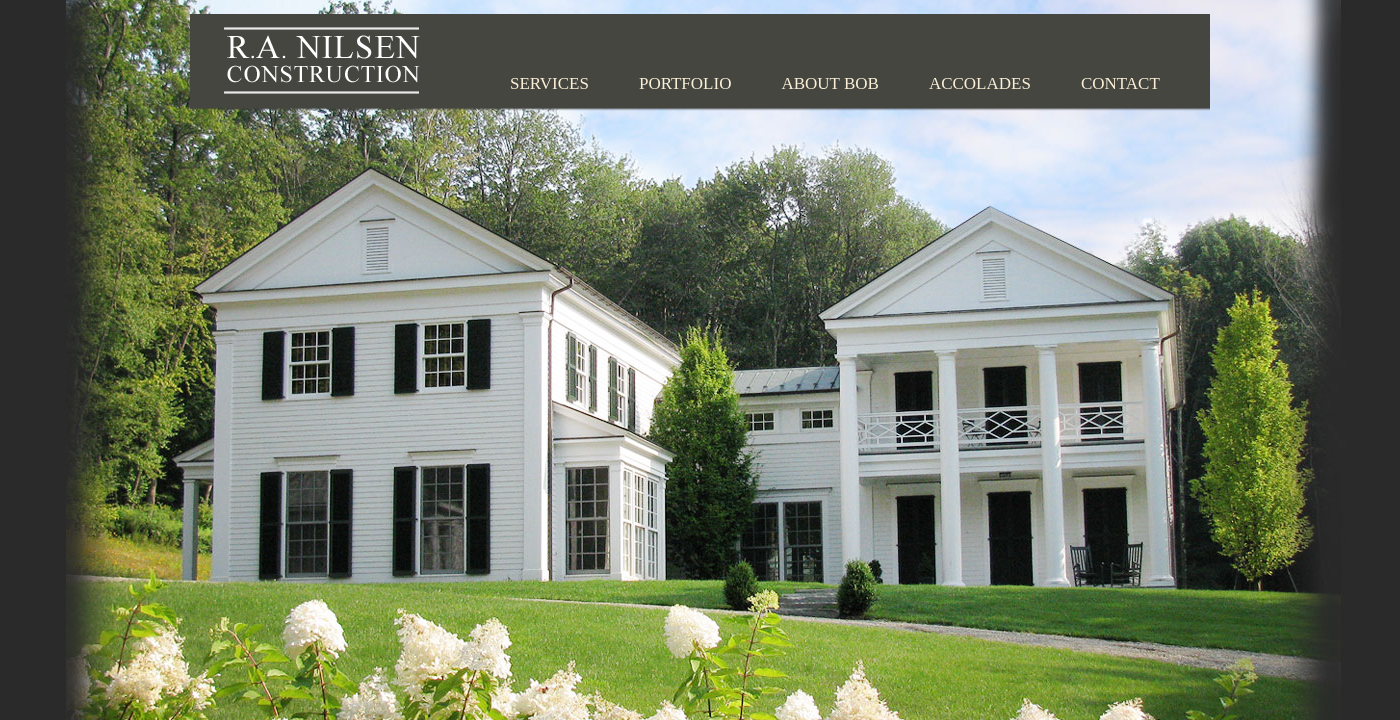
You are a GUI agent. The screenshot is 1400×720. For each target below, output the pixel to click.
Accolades (980, 83)
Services (549, 83)
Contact (1120, 83)
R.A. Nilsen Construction (322, 60)
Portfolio (685, 83)
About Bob (829, 83)
